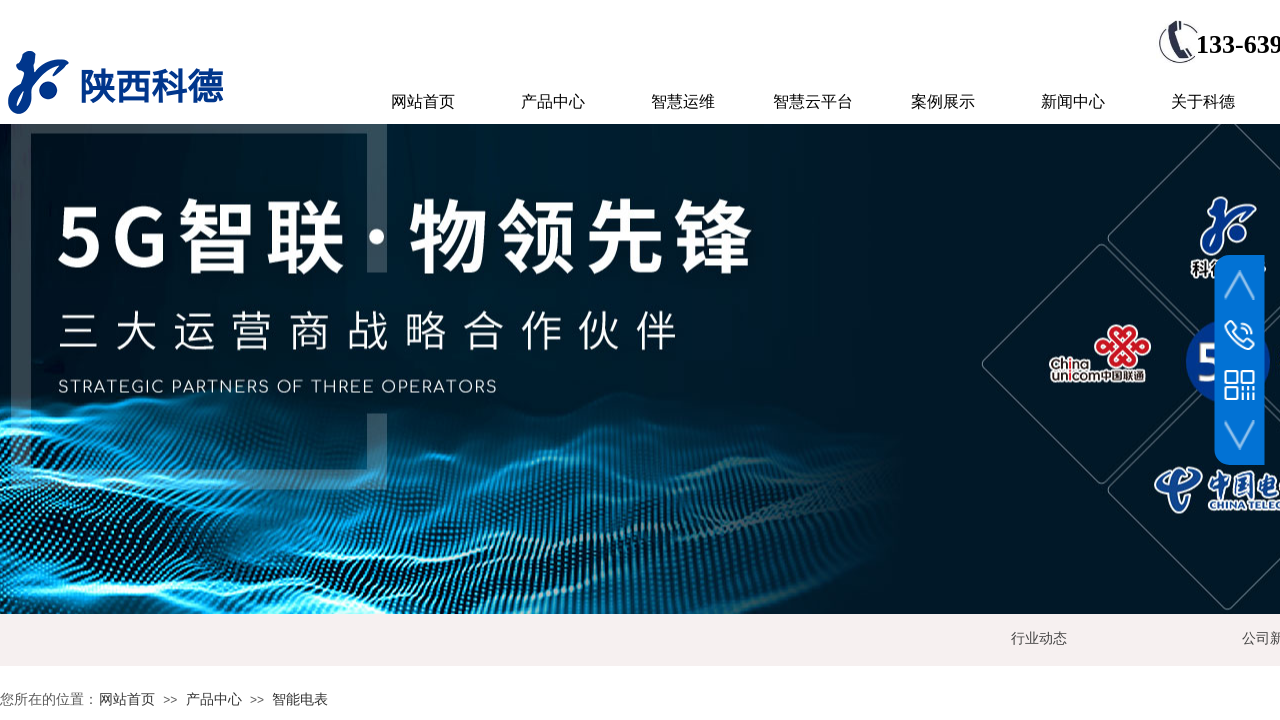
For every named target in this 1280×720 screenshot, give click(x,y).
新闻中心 (1073, 101)
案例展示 (943, 101)
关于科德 (1203, 101)
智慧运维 (683, 101)
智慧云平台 (813, 101)
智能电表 (300, 699)
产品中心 (214, 699)
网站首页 (127, 699)
